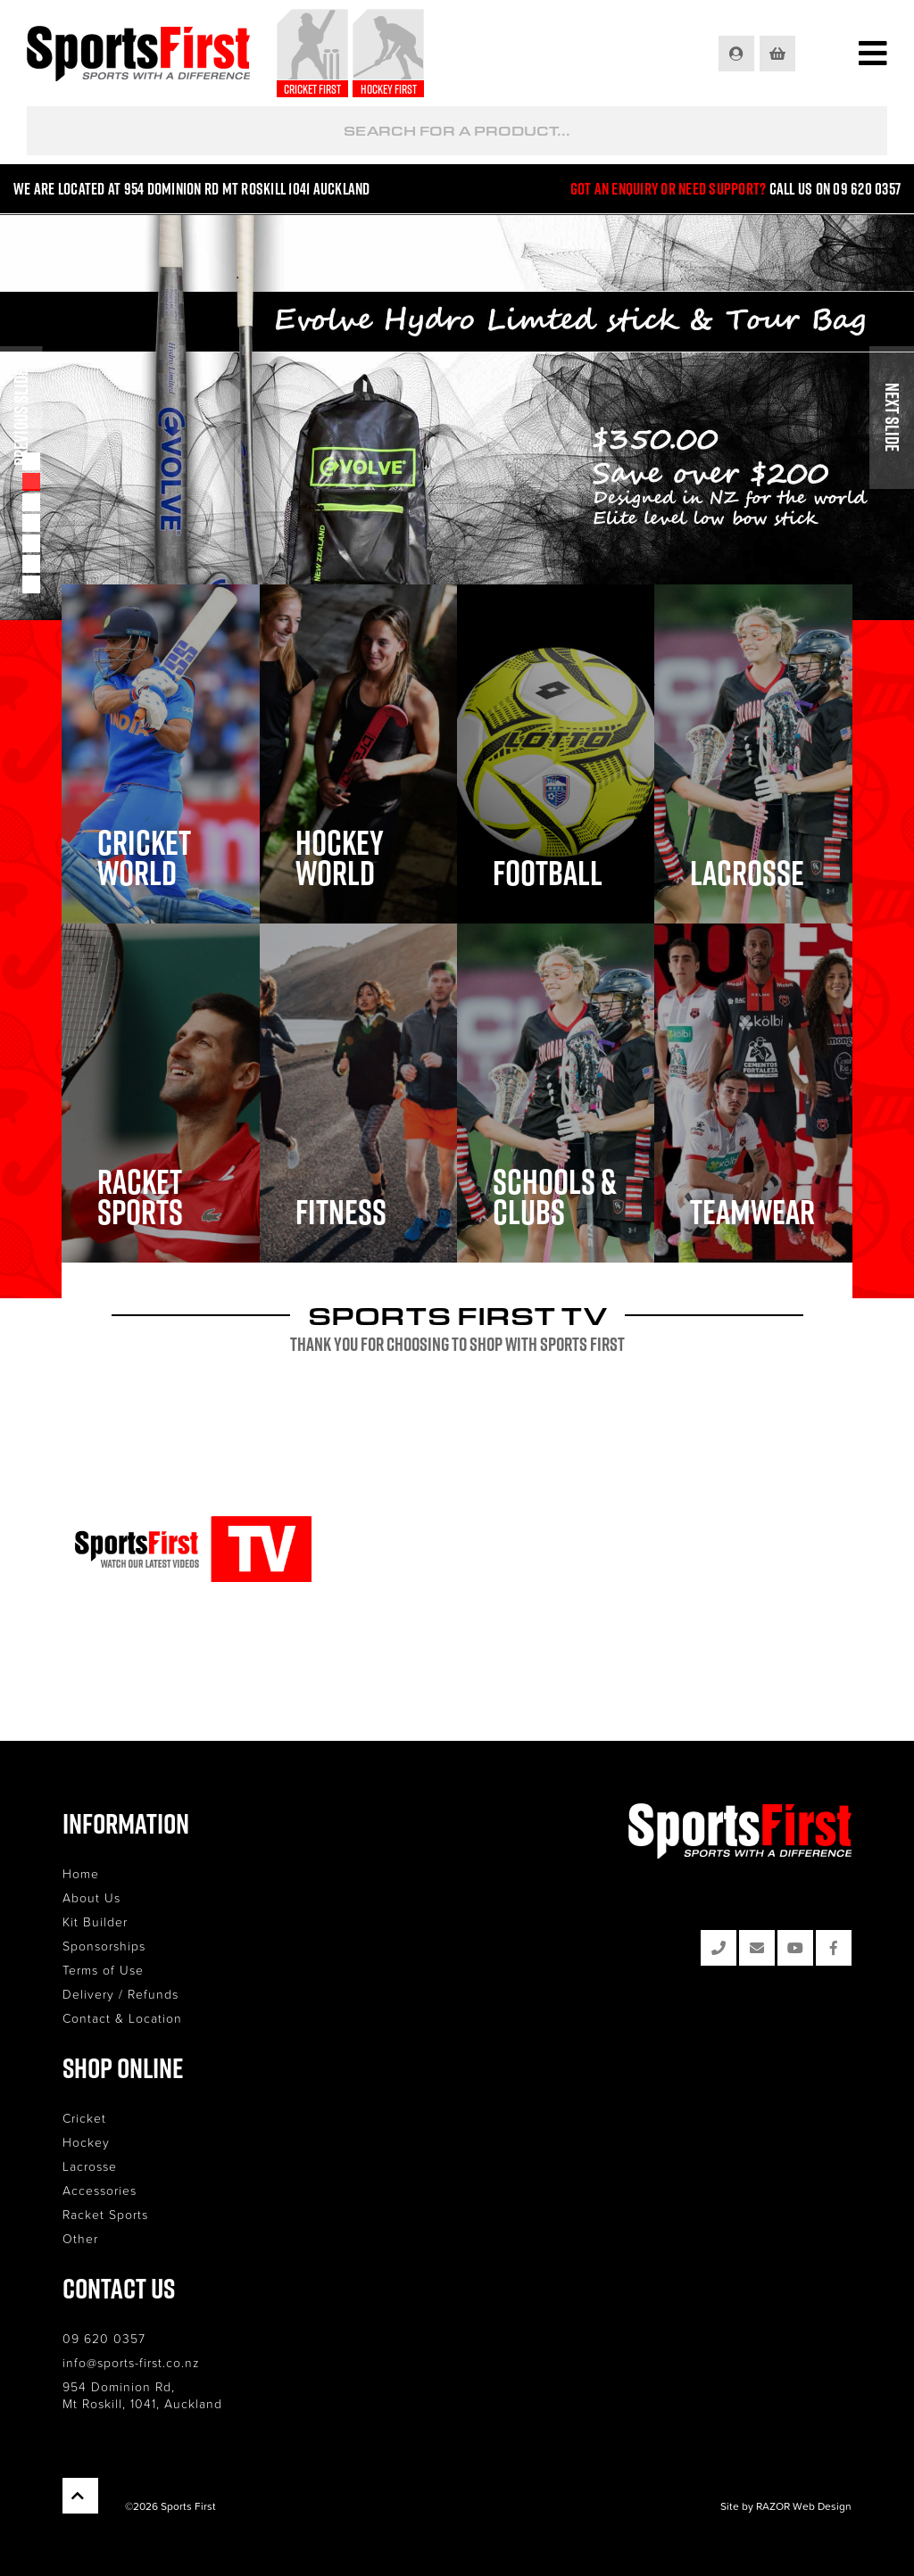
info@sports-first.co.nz (131, 2362)
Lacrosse (89, 2166)
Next (891, 417)
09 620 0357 (103, 2338)
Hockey (86, 2141)
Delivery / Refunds (120, 1993)
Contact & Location (122, 2017)
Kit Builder (95, 1921)
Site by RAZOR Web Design (786, 2506)
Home (80, 1873)
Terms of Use (103, 1969)
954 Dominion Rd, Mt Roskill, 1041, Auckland (142, 2395)
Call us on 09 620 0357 (835, 189)
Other (80, 2238)
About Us (91, 1897)
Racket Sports (105, 2214)
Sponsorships (103, 1945)
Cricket (84, 2117)
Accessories (99, 2190)
